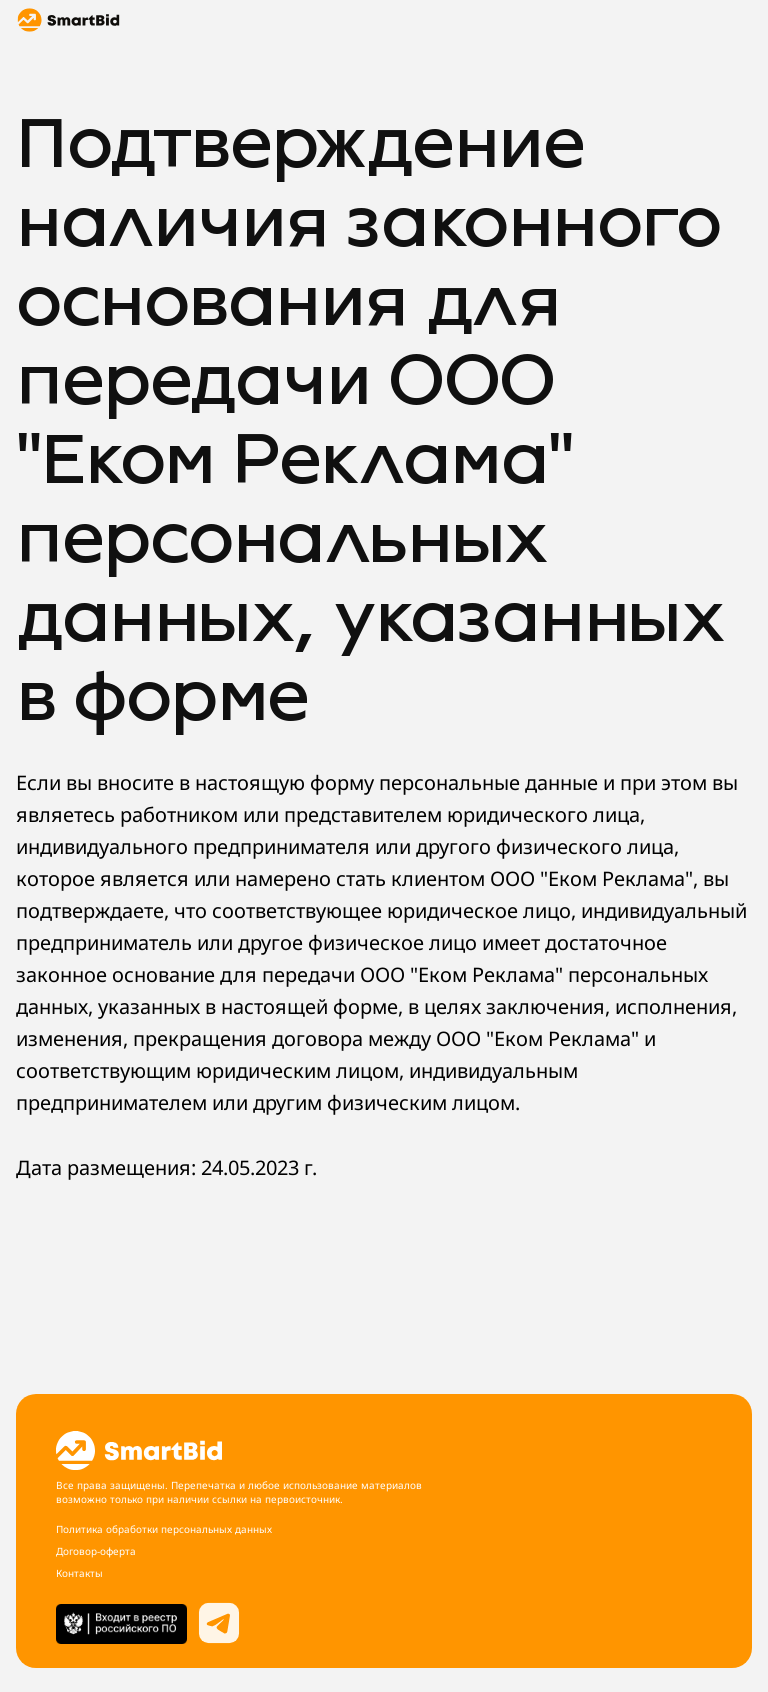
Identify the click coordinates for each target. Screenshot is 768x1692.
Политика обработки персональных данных (164, 1529)
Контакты (79, 1573)
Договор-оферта (96, 1551)
